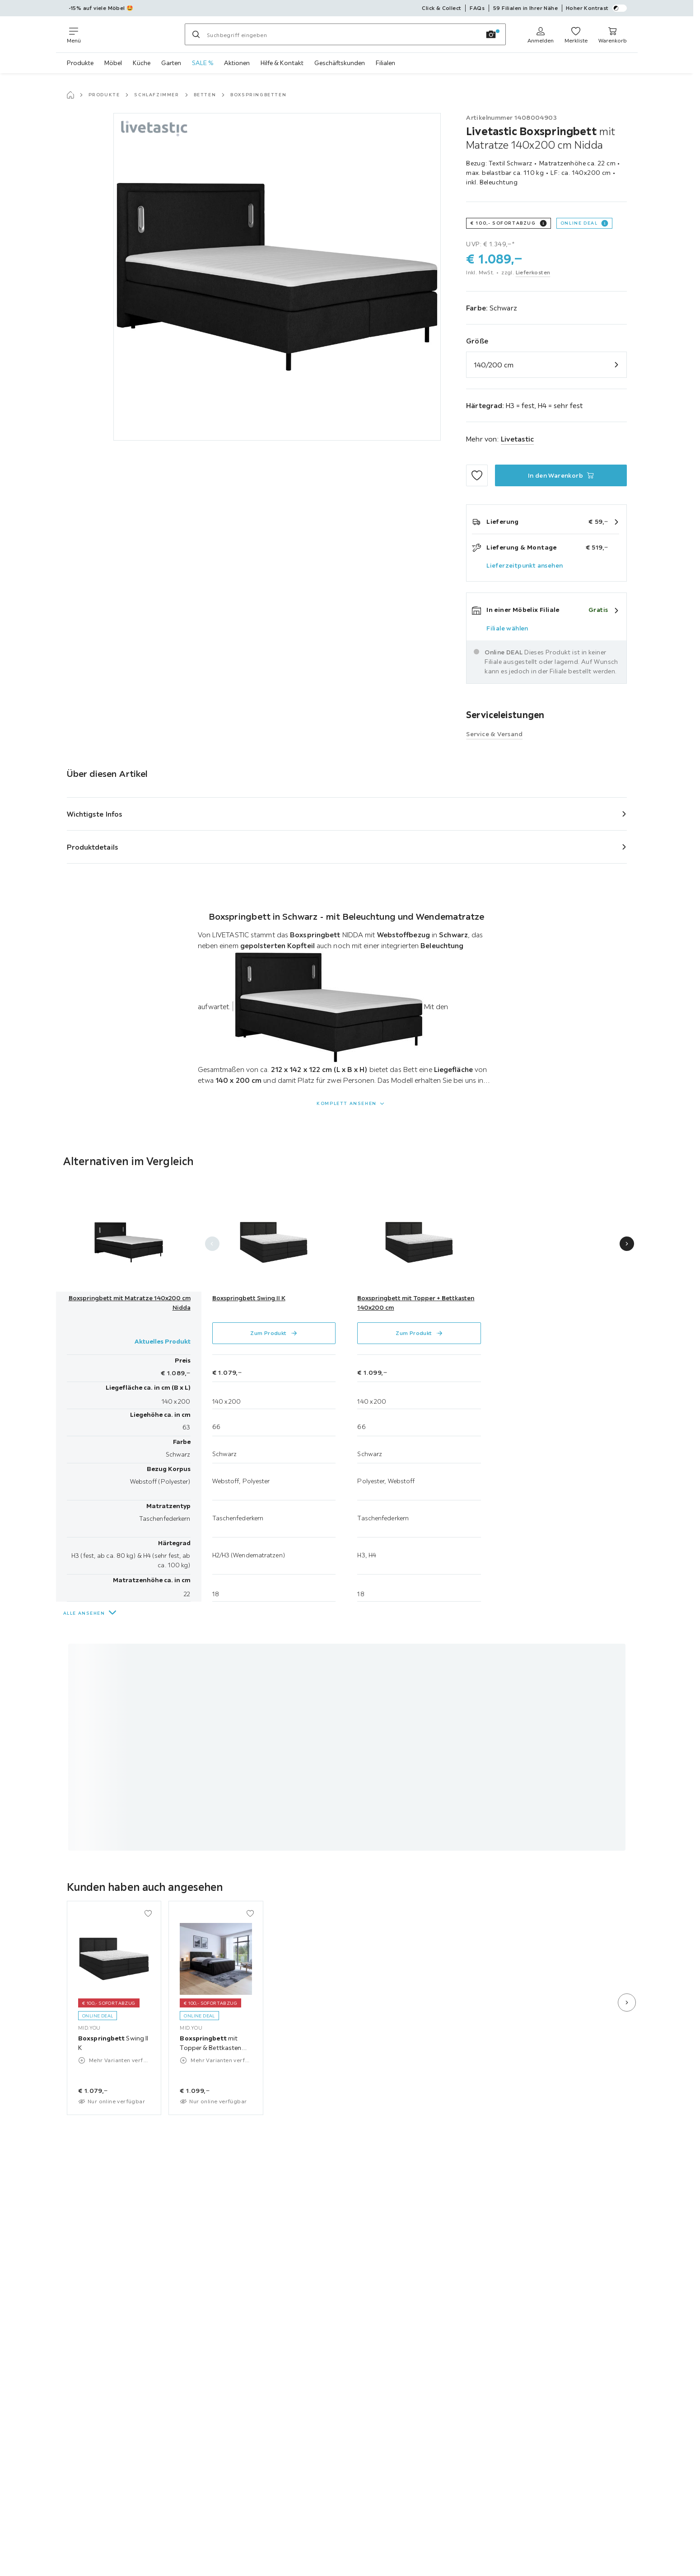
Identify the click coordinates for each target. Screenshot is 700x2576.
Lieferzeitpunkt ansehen (524, 565)
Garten (171, 63)
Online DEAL (579, 223)
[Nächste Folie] (627, 1243)
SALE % (202, 63)
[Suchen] (196, 34)
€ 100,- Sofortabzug (503, 223)
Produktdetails (92, 846)
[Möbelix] (133, 34)
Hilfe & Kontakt (282, 63)
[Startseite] (70, 95)
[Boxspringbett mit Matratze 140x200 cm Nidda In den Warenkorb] (560, 475)
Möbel (113, 63)
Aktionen (237, 63)
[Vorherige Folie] (212, 1243)
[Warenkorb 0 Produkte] (612, 34)
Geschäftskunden (339, 63)
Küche (141, 63)
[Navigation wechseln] (74, 34)
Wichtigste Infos (95, 813)
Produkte (80, 63)
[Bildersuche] (491, 34)
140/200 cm (493, 364)
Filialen (385, 63)
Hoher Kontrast (596, 8)
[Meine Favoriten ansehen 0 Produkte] (576, 34)
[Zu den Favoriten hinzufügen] (477, 475)
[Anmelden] (540, 34)
